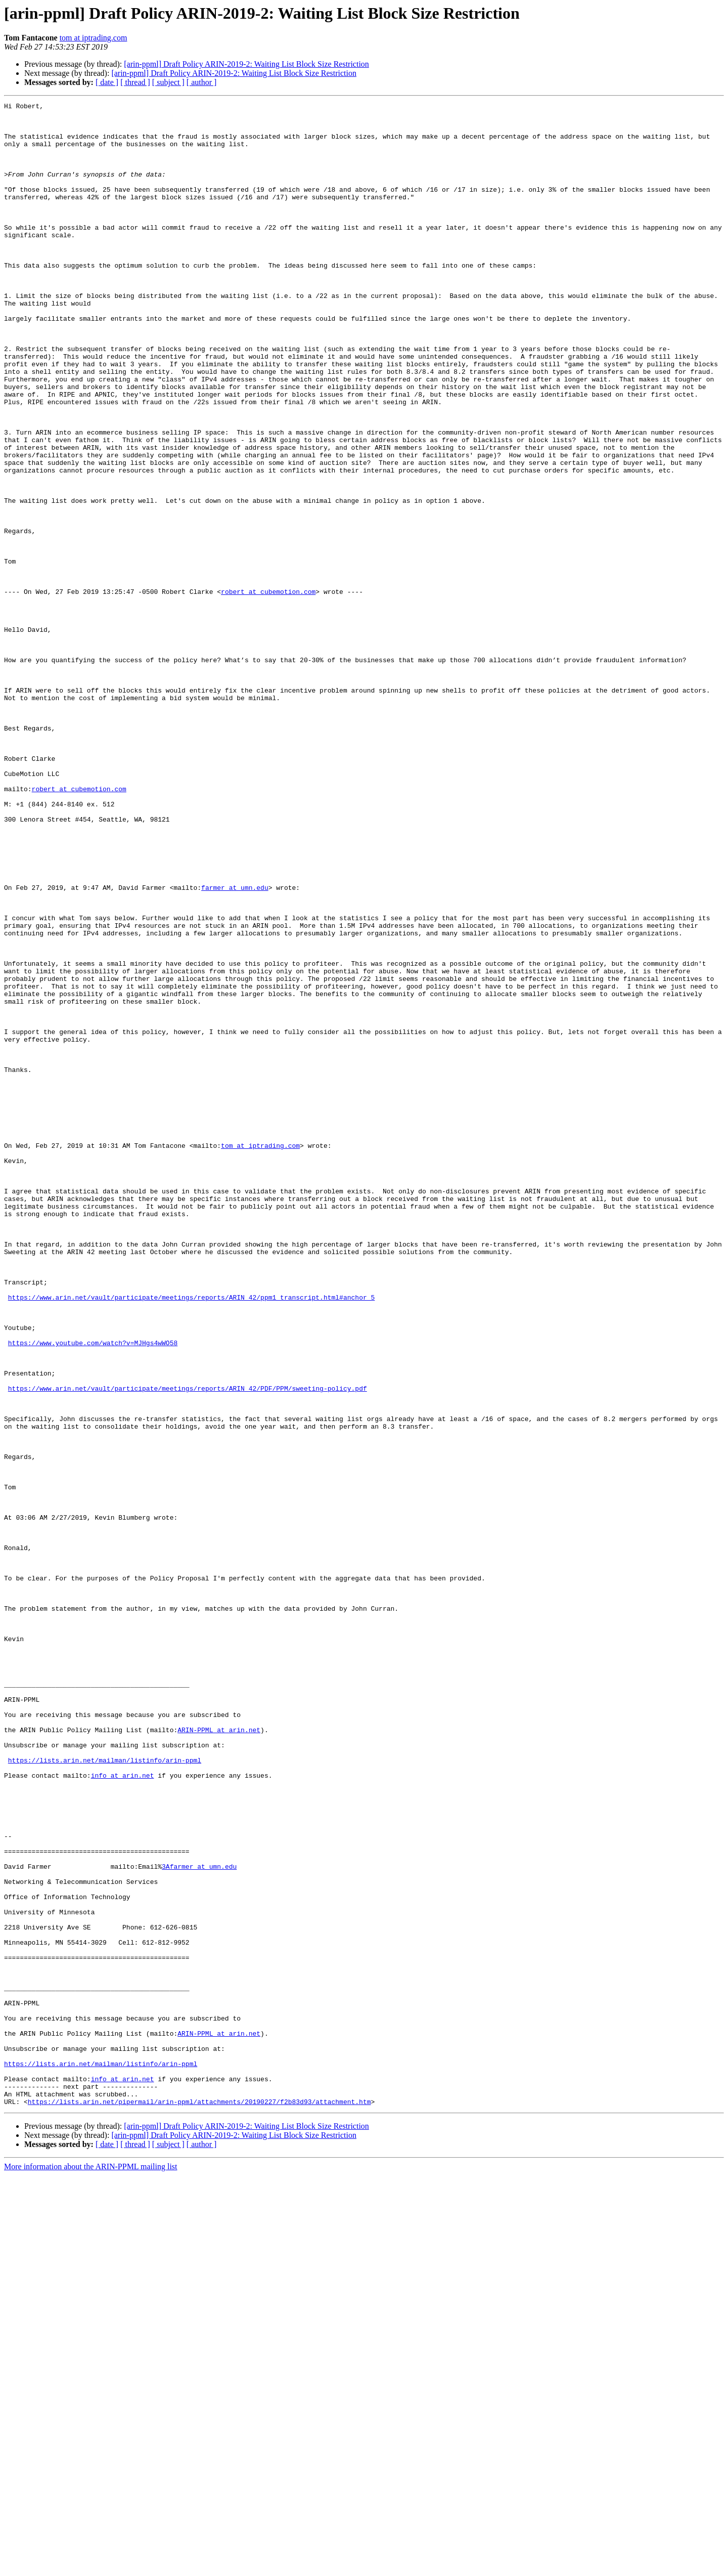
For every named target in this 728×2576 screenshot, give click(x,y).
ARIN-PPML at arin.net (218, 2055)
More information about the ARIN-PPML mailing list (90, 2567)
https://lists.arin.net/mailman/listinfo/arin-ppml (104, 2092)
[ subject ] (168, 82)
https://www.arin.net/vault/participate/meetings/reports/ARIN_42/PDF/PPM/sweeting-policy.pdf (187, 1646)
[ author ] (202, 82)
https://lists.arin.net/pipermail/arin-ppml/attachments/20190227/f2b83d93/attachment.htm (199, 2502)
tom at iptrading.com (93, 37)
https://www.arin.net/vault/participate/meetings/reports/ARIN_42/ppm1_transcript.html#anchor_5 (191, 1536)
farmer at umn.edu (234, 1045)
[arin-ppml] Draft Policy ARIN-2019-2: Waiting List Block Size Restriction (246, 64)
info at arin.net (122, 2110)
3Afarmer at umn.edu (199, 2219)
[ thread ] (135, 82)
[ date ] (107, 82)
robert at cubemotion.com (268, 690)
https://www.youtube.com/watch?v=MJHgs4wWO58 (92, 1591)
